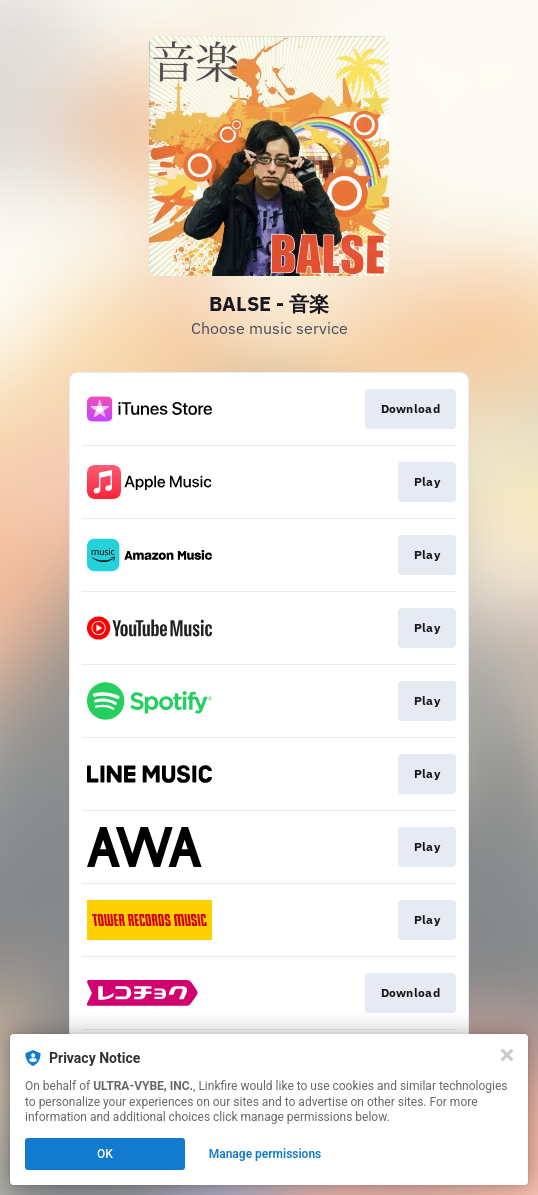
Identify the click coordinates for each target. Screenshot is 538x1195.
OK (105, 1154)
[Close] (507, 1055)
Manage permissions (265, 1154)
